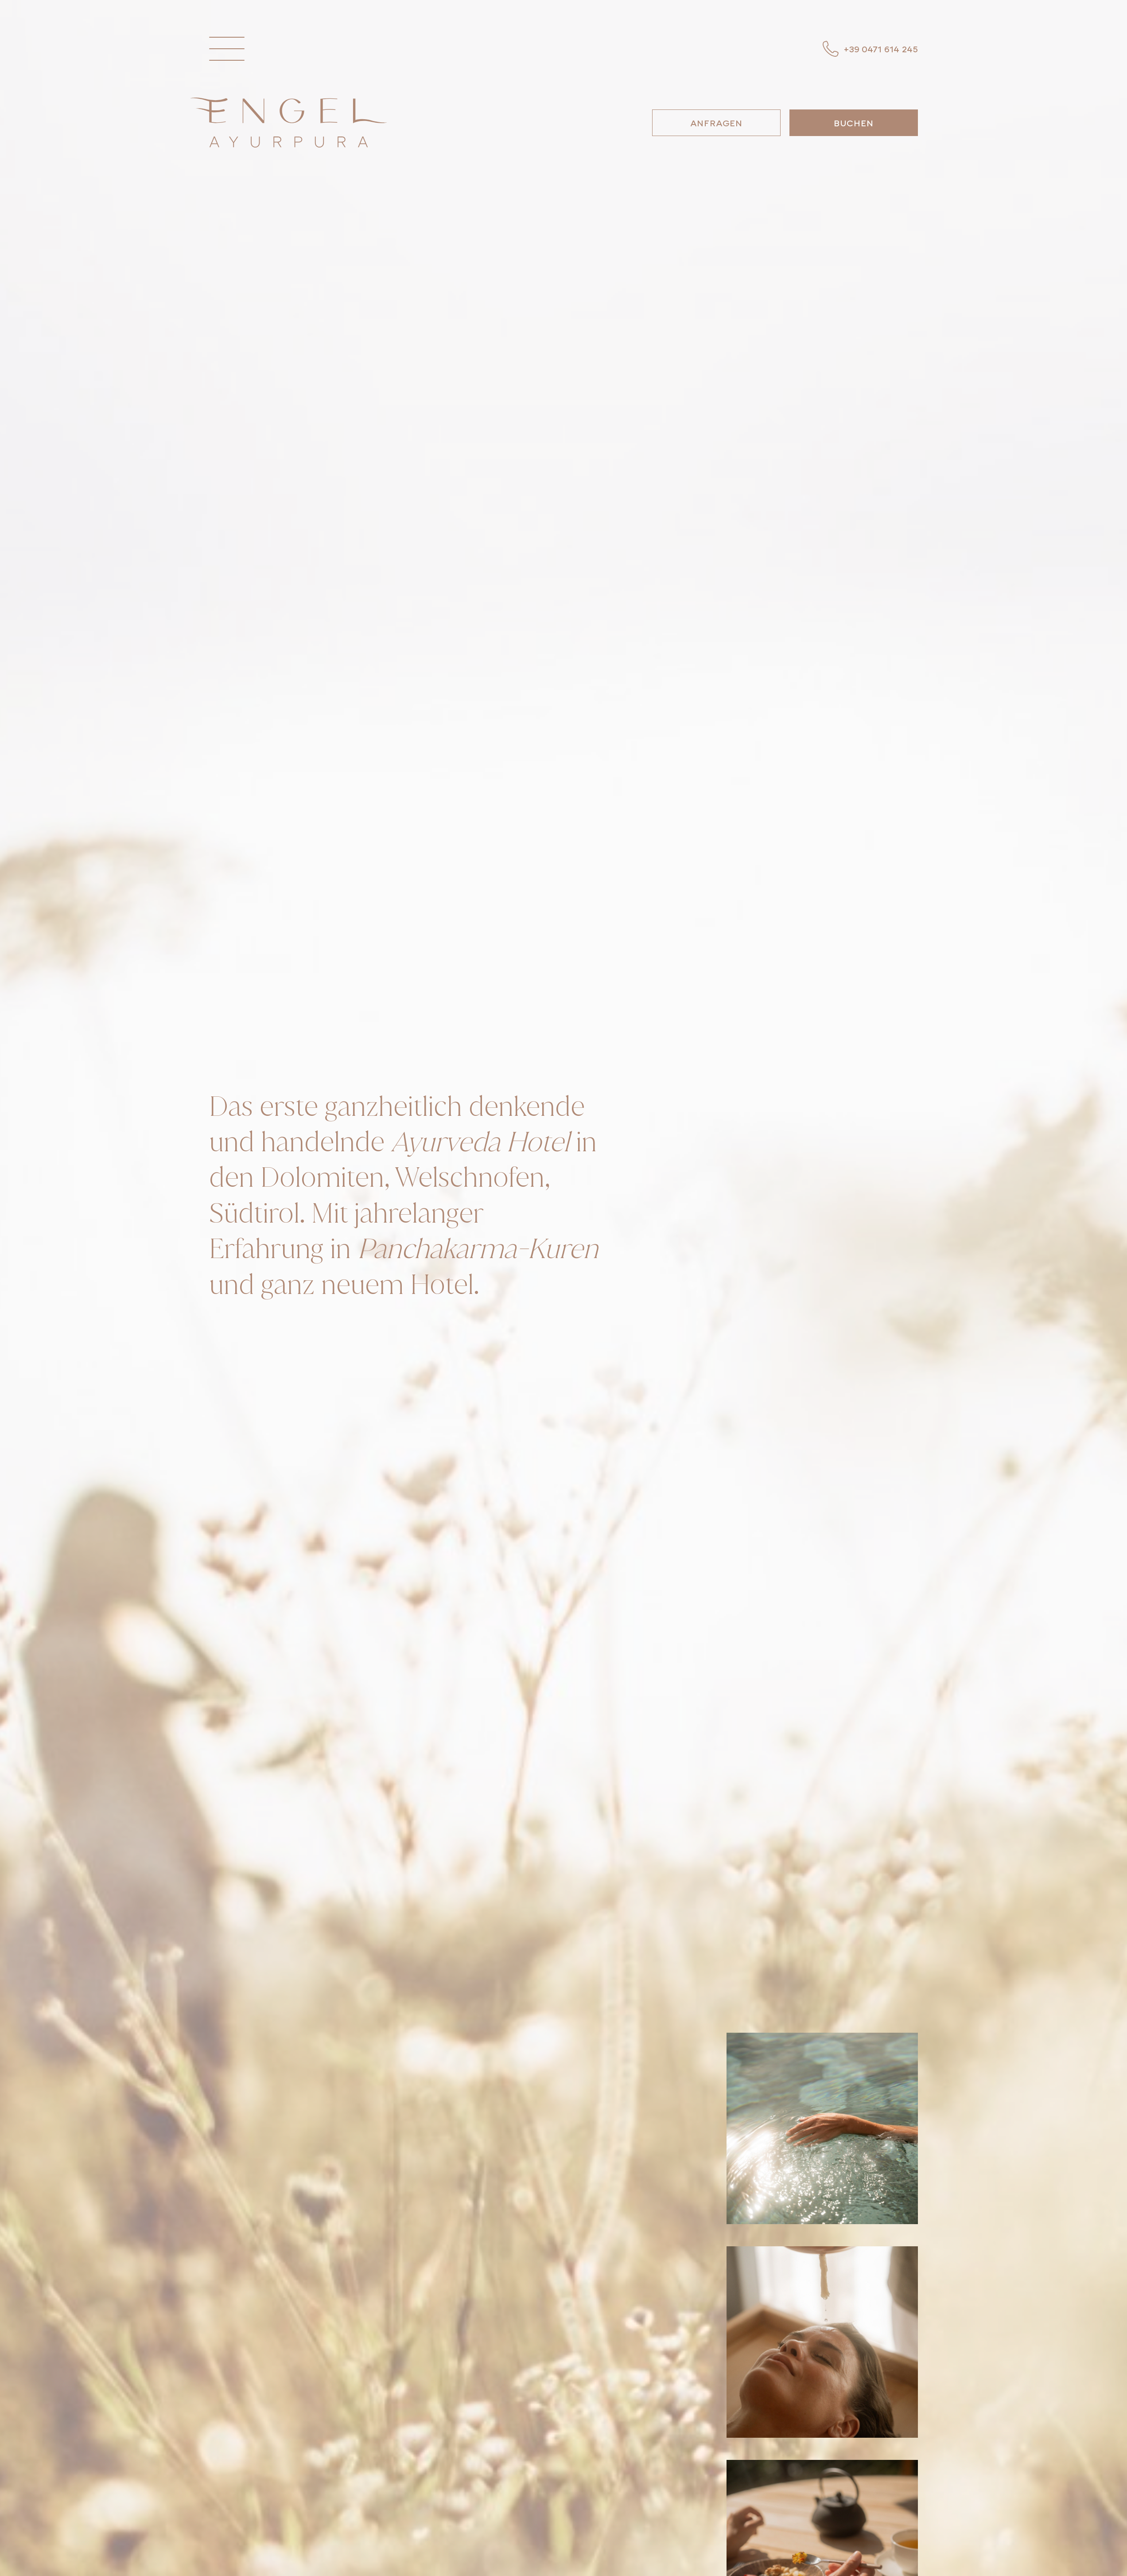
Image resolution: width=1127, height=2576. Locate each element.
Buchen (854, 122)
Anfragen (716, 122)
